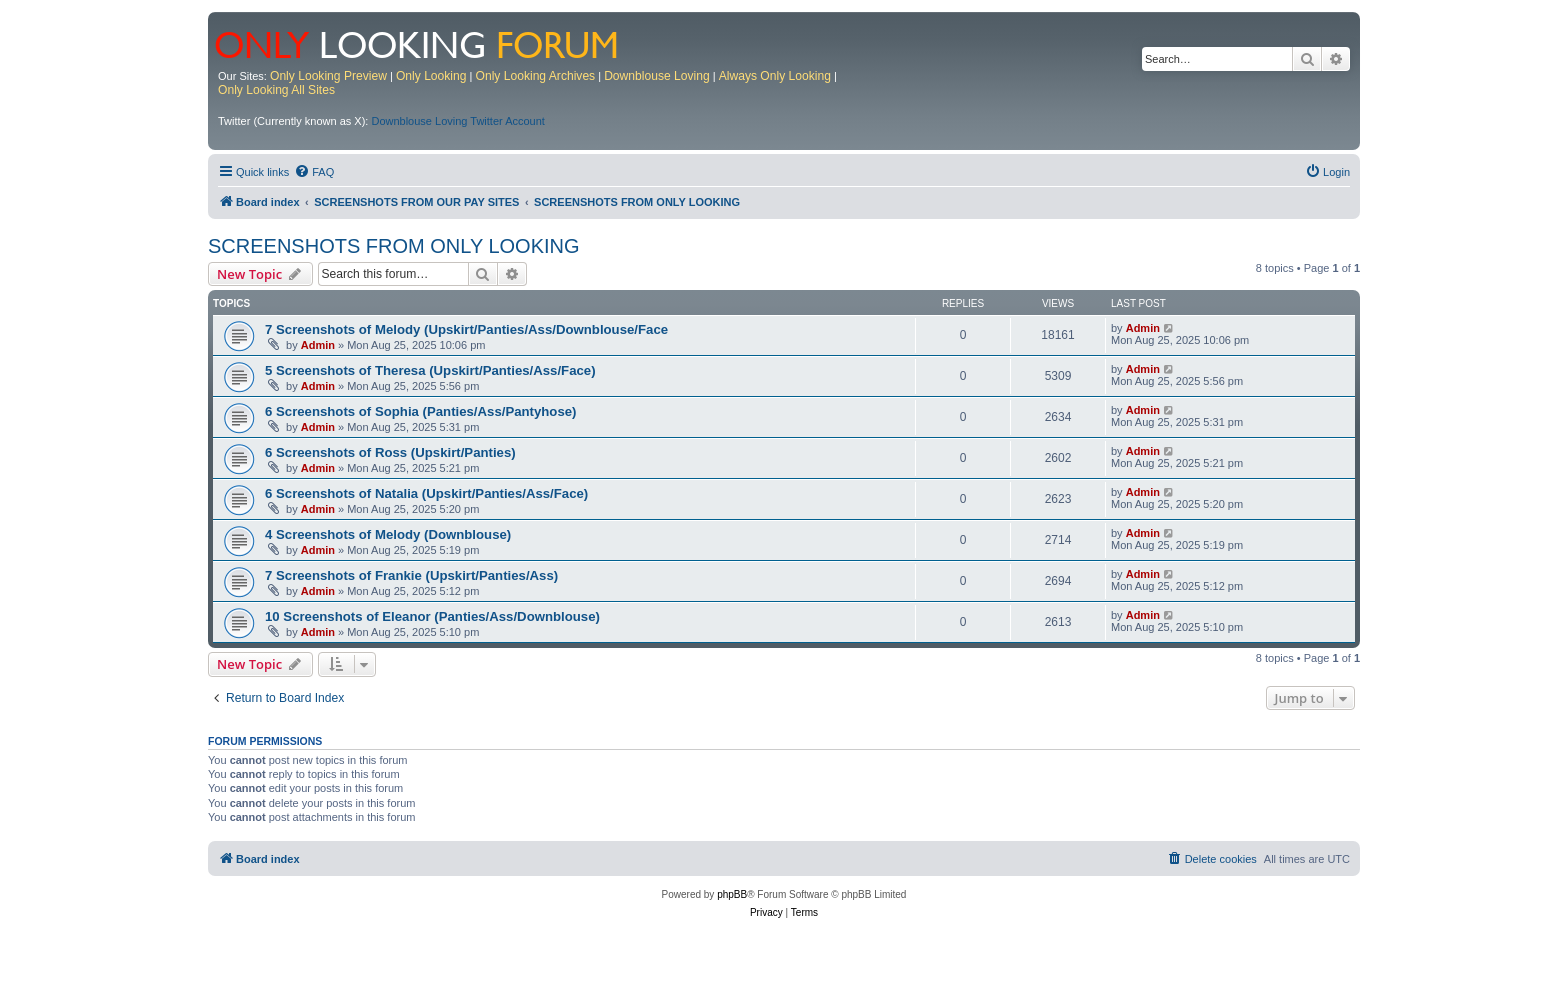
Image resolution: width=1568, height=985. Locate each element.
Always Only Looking (775, 76)
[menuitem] (314, 172)
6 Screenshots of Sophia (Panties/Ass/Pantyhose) (420, 411)
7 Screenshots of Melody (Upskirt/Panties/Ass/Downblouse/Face (466, 329)
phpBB (732, 894)
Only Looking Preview (328, 76)
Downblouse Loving (657, 76)
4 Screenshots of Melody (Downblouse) (388, 534)
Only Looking (431, 76)
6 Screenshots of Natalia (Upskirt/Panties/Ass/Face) (426, 493)
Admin (318, 345)
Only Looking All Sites (276, 90)
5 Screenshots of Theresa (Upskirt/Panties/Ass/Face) (430, 370)
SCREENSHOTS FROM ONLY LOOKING (394, 246)
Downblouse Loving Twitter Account (457, 121)
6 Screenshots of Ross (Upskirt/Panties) (390, 452)
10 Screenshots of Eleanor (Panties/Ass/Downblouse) (432, 616)
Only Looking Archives (536, 76)
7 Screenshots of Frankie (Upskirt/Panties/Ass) (411, 575)
